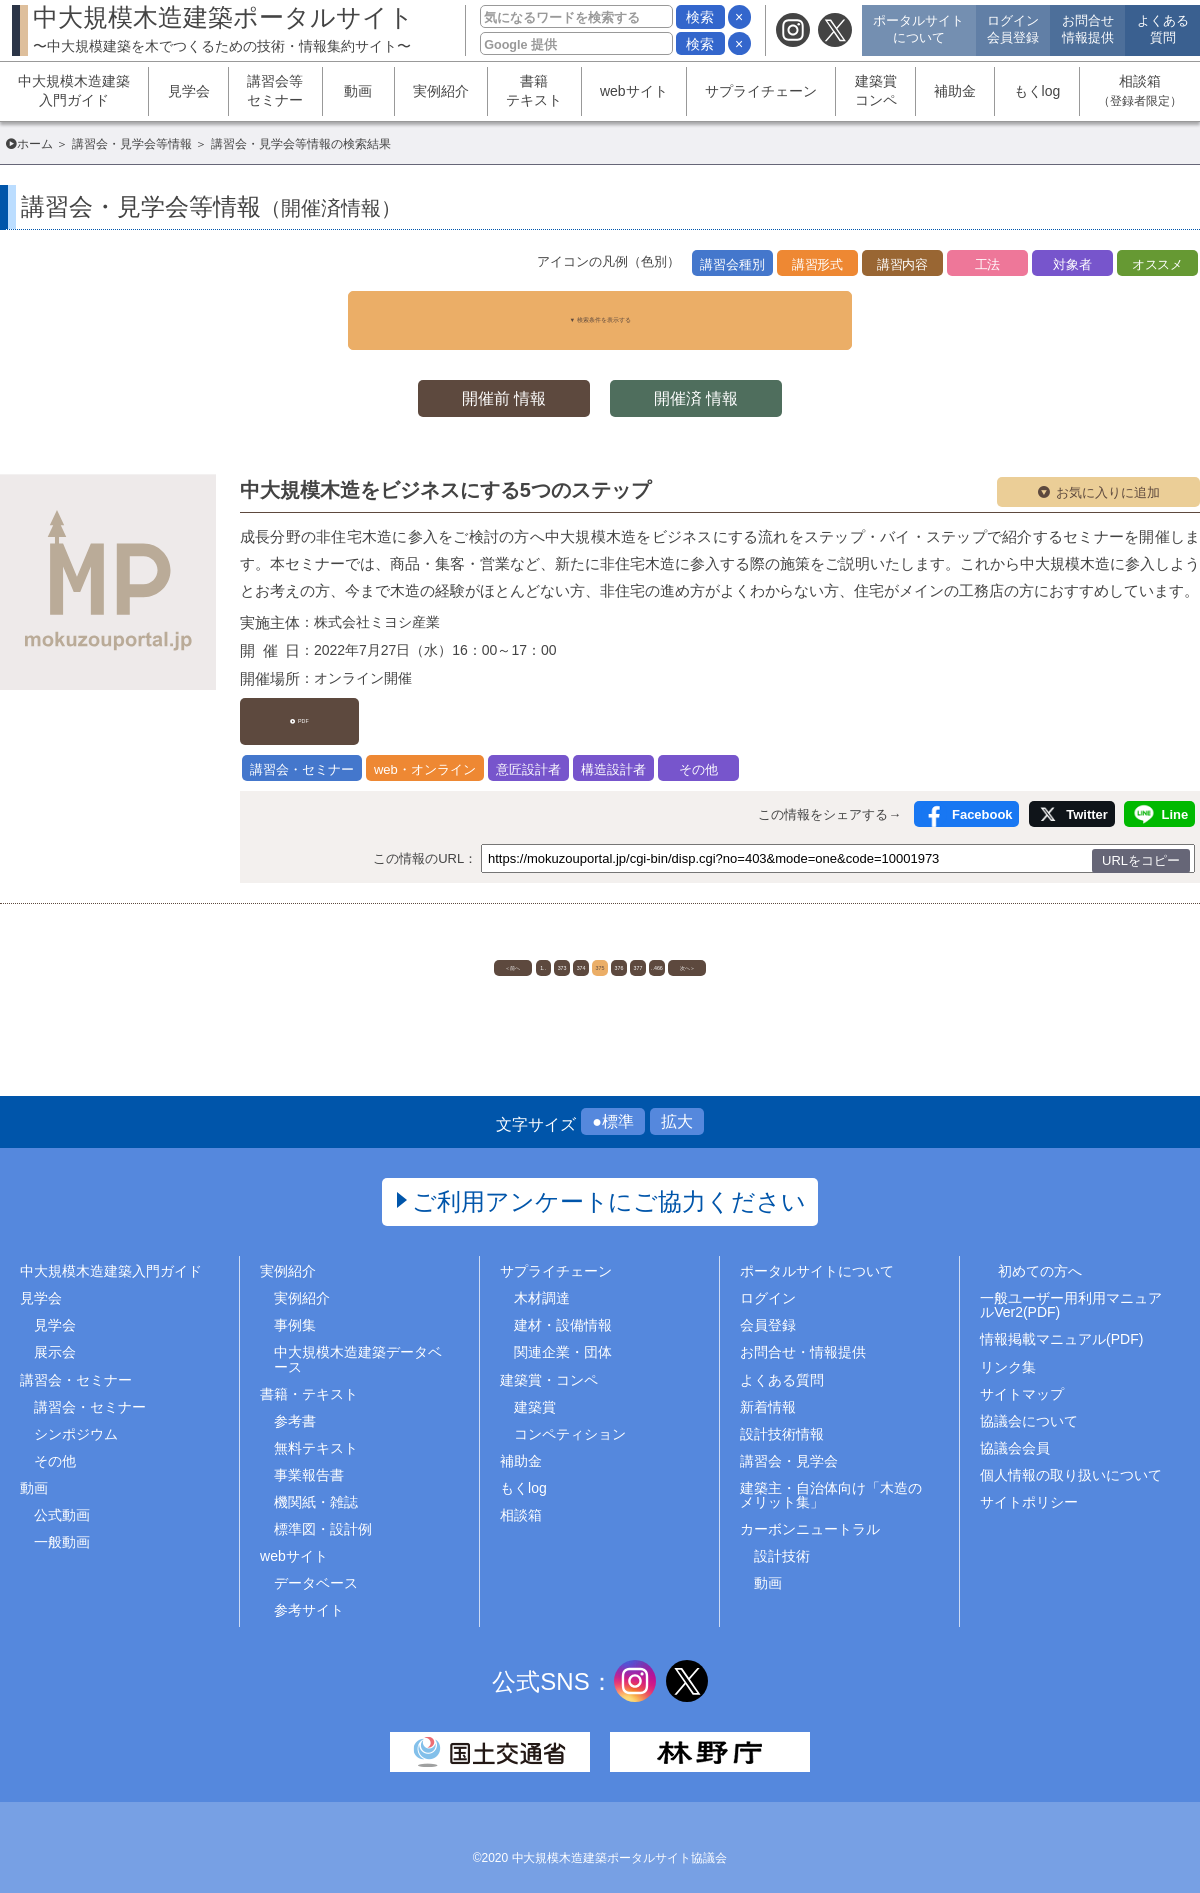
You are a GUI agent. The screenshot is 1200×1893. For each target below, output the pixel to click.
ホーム (35, 144)
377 (699, 934)
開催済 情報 (700, 376)
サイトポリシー (1029, 1482)
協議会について (1029, 1400)
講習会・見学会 (789, 1441)
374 (549, 934)
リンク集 (1008, 1346)
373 (499, 934)
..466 (749, 934)
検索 (700, 17)
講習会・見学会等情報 (132, 144)
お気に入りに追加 (1108, 471)
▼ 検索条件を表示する (600, 309)
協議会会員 (1015, 1428)
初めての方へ (1040, 1251)
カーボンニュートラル (810, 1509)
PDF (313, 691)
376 (649, 934)
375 (599, 934)
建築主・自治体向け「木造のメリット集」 (831, 1475)
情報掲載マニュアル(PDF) (1061, 1319)
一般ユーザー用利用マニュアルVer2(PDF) (1071, 1285)
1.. (450, 934)
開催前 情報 (500, 376)
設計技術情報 (782, 1413)
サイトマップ (1022, 1373)
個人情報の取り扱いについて (1071, 1455)
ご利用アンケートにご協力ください (609, 1181)
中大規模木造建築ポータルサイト (223, 28)
